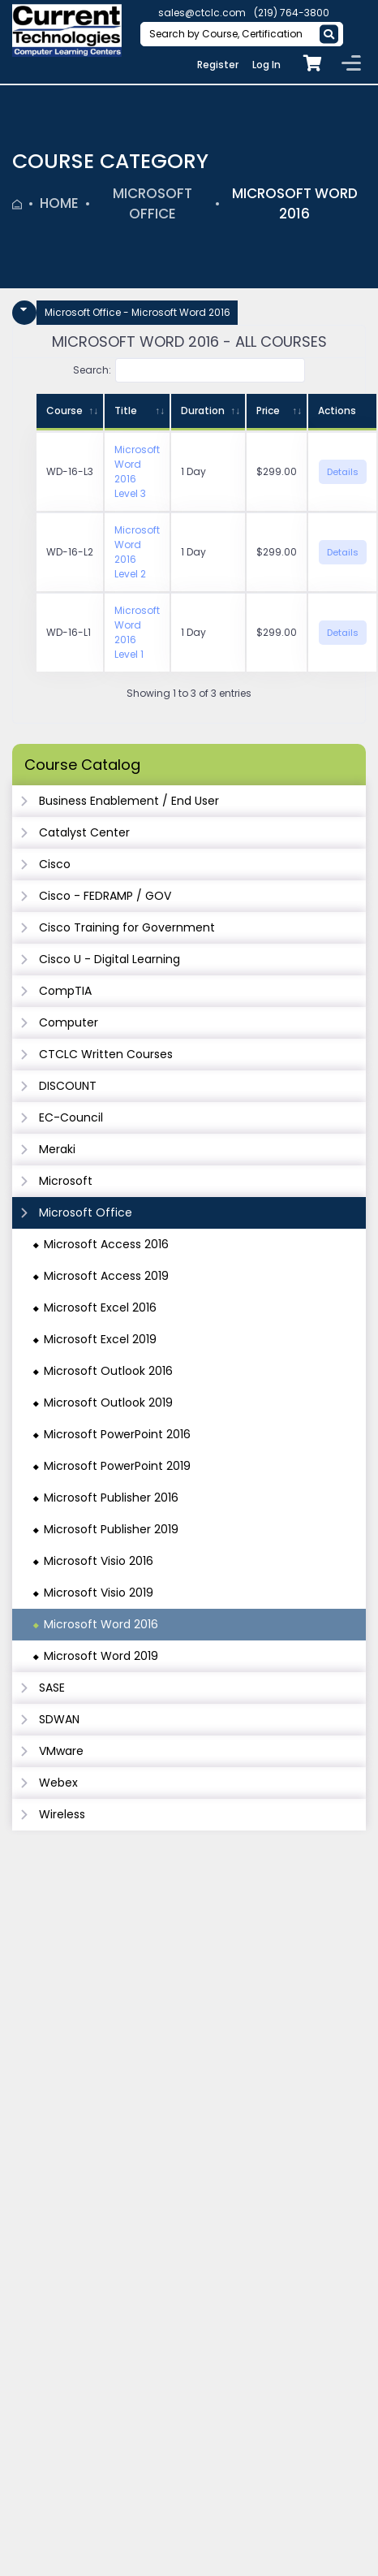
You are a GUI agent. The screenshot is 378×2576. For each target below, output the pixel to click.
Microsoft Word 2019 (101, 1656)
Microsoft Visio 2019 (98, 1592)
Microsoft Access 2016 (106, 1244)
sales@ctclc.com (202, 12)
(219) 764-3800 (291, 12)
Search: (189, 370)
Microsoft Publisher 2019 (111, 1529)
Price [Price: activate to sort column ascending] (268, 410)
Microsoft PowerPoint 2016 (117, 1434)
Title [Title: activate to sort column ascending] (125, 410)
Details (343, 471)
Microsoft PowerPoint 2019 (117, 1466)
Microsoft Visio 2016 (98, 1561)
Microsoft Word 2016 (295, 204)
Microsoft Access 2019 (106, 1276)
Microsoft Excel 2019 (100, 1339)
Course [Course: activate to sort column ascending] (64, 410)
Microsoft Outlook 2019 (108, 1402)
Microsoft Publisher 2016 (111, 1497)
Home (59, 203)
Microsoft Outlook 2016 (108, 1371)
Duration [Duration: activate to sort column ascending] (203, 410)
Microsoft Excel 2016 (100, 1307)
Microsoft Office (152, 204)
